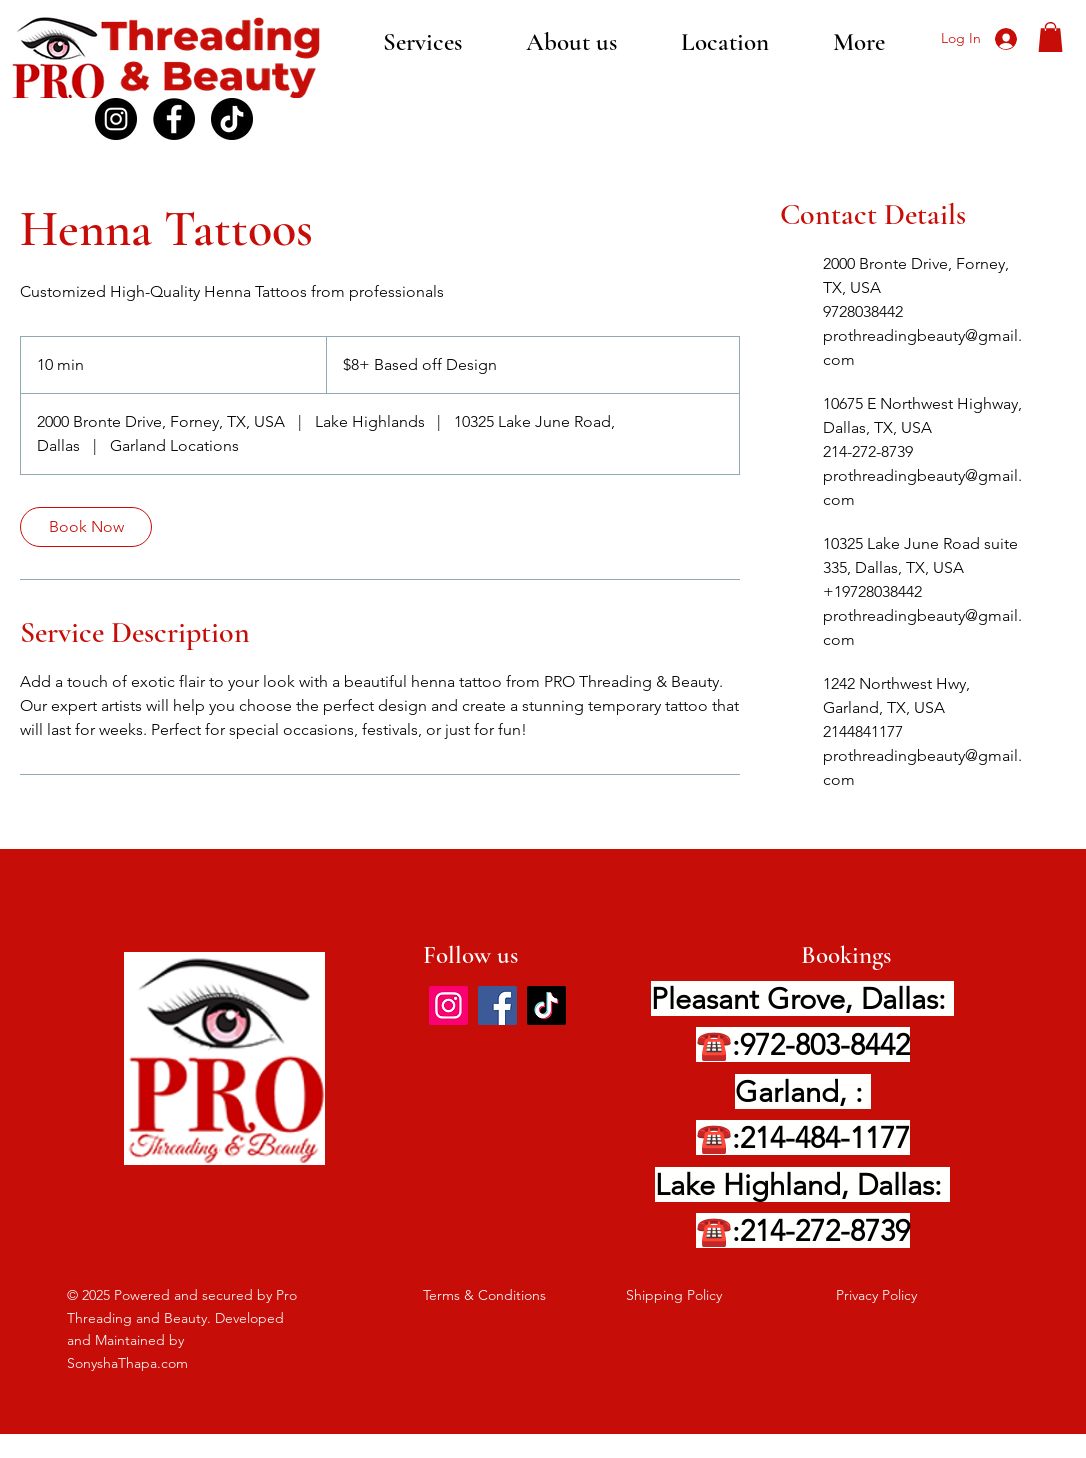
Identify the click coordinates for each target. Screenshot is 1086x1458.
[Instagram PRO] (116, 119)
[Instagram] (448, 1005)
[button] (1050, 37)
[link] (86, 527)
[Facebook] (174, 119)
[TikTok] (232, 119)
